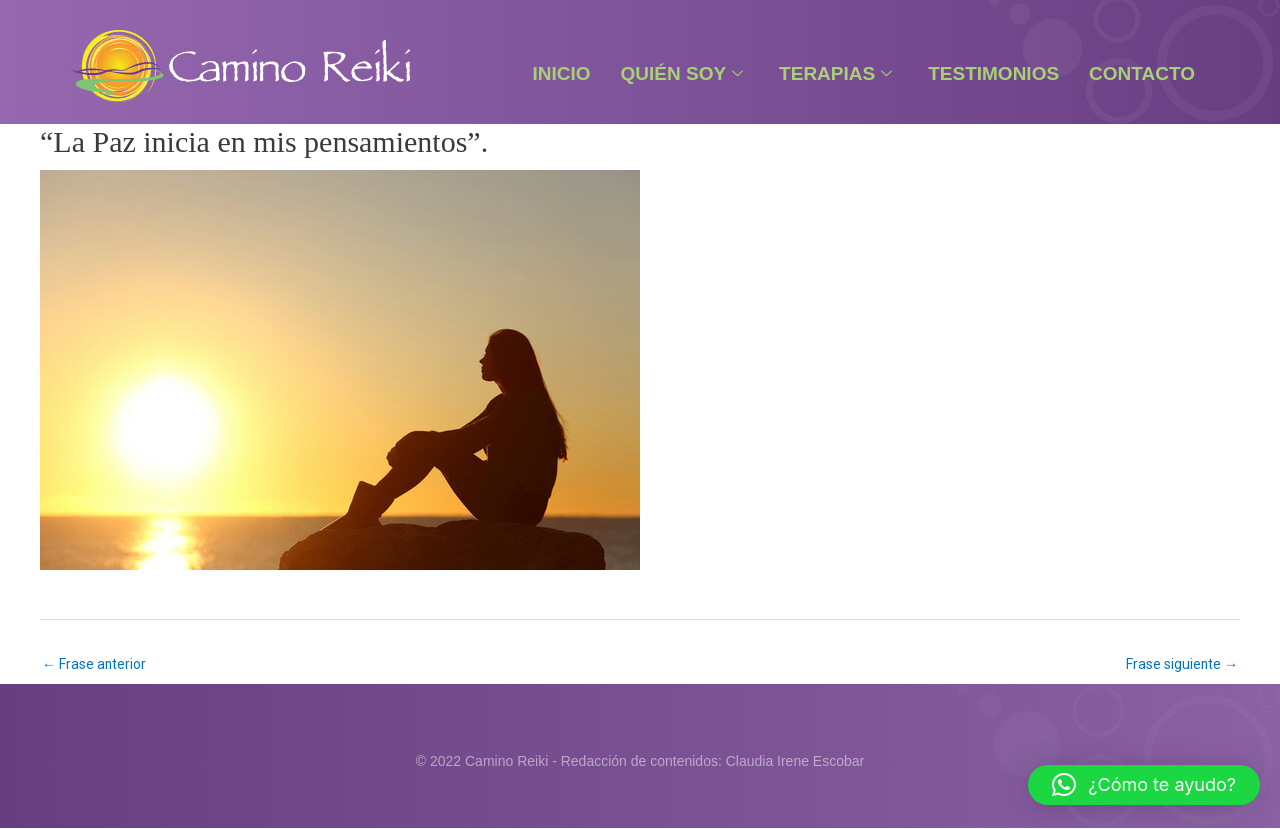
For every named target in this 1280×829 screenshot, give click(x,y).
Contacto (1142, 73)
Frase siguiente (1181, 664)
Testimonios (993, 73)
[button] (1144, 785)
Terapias (835, 73)
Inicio (561, 73)
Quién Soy (682, 73)
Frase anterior (94, 664)
